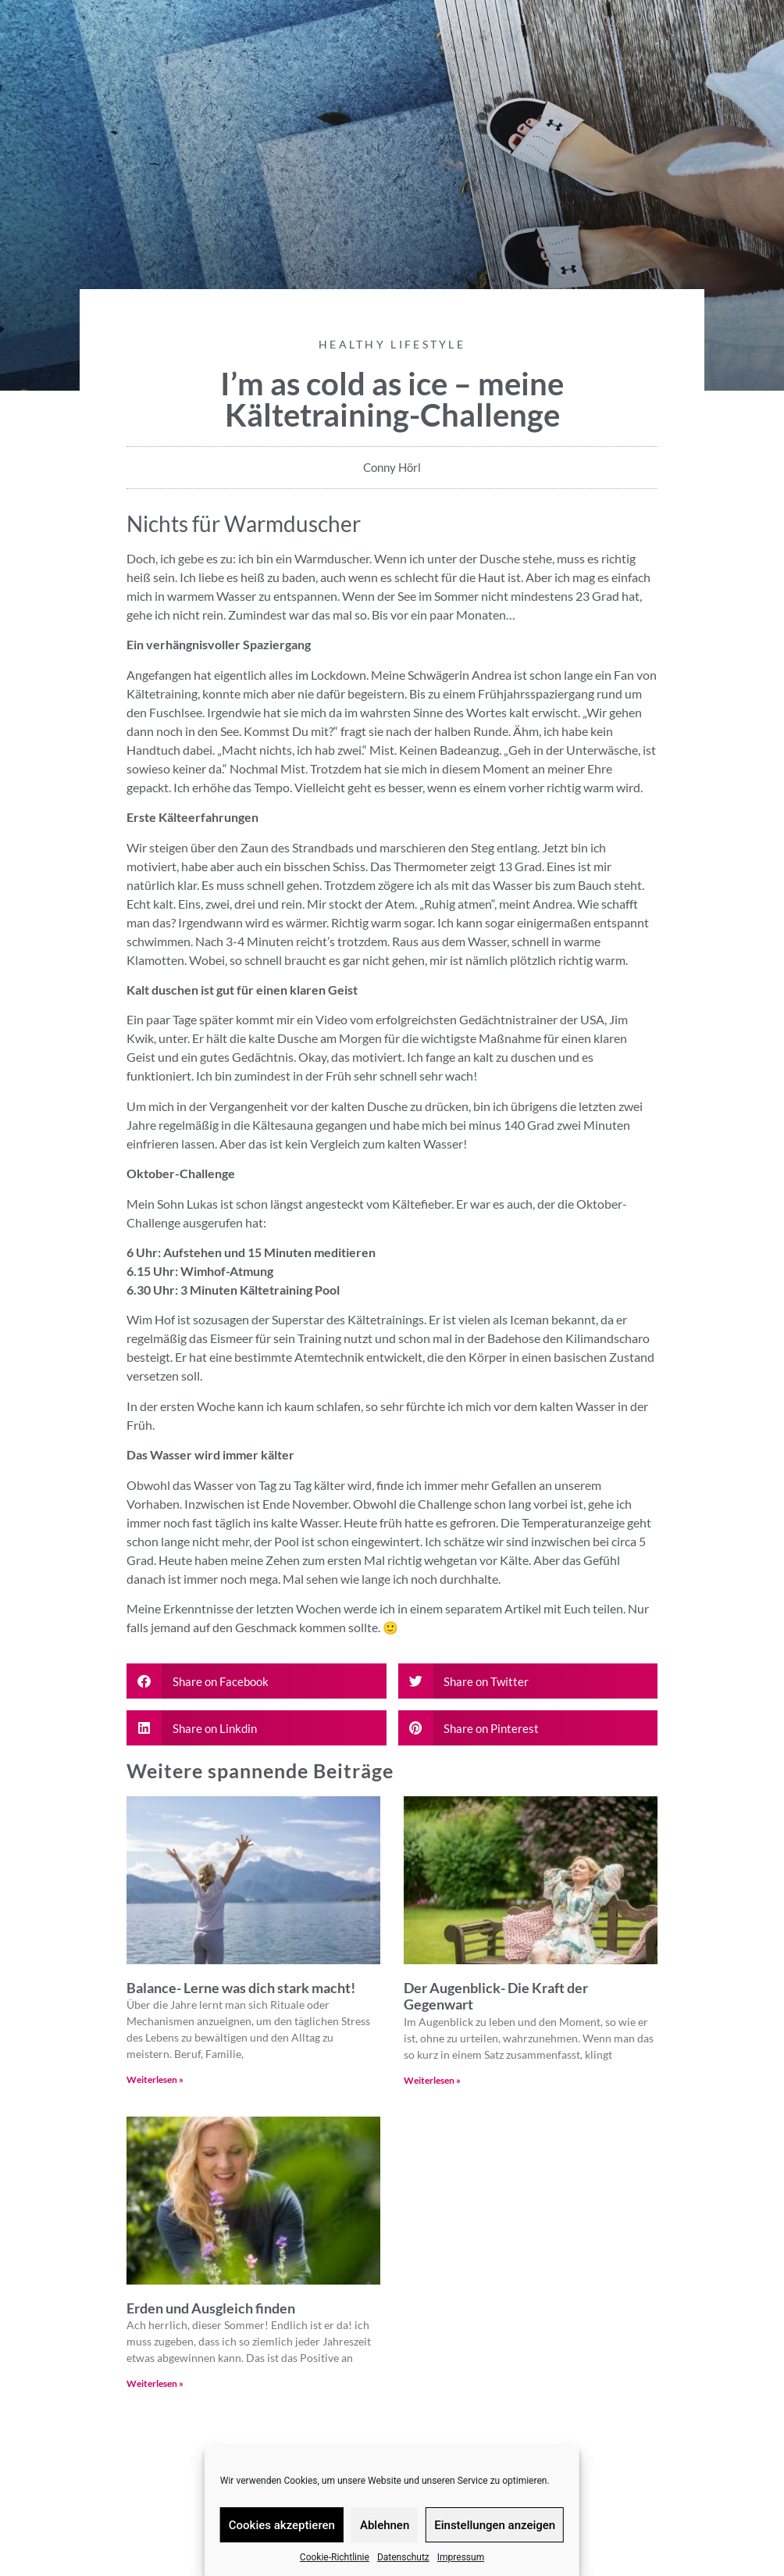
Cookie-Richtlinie (334, 2557)
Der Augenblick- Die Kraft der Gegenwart (496, 1996)
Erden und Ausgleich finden (212, 2308)
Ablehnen (384, 2525)
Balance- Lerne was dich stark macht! (241, 1987)
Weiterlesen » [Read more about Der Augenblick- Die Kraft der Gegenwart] (432, 2080)
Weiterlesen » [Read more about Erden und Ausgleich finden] (155, 2383)
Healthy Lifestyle (392, 344)
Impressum (460, 2557)
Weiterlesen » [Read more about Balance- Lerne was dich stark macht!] (155, 2079)
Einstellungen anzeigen (494, 2525)
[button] (257, 1681)
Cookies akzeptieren (282, 2525)
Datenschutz (403, 2557)
